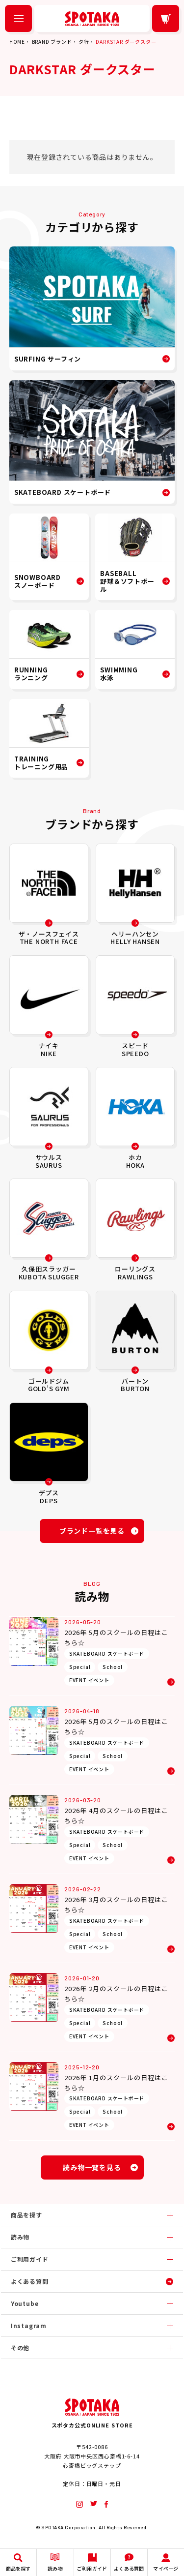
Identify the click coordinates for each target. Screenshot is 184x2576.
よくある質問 (30, 2281)
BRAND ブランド (52, 41)
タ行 (84, 41)
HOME (17, 41)
